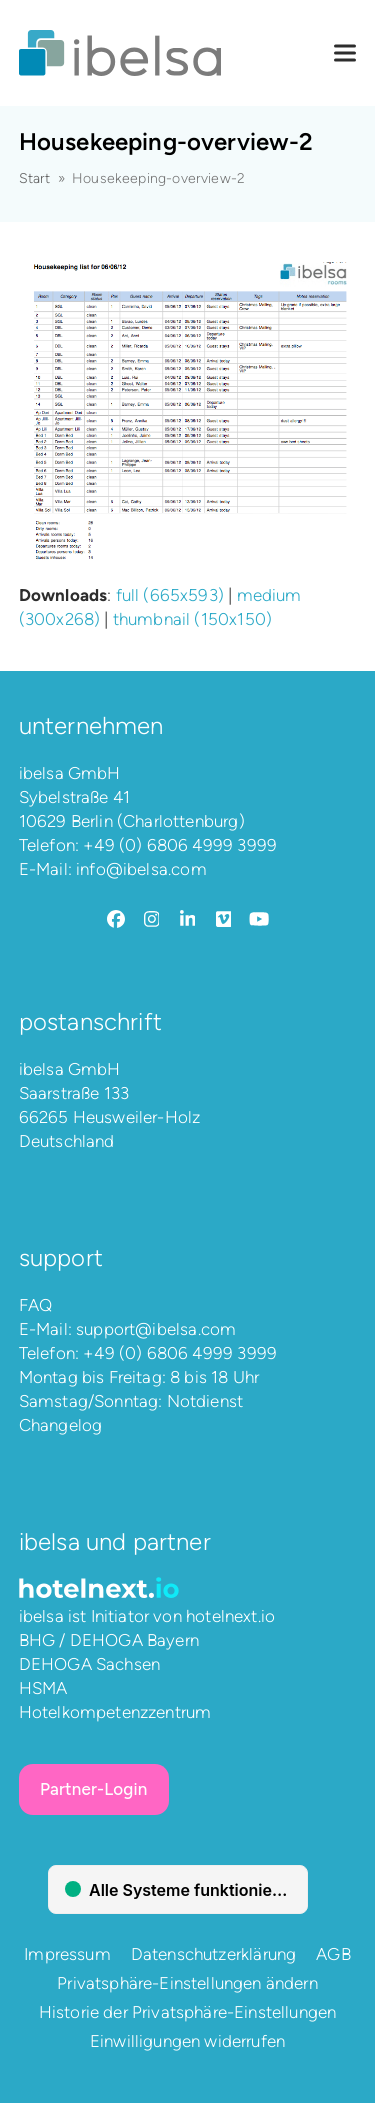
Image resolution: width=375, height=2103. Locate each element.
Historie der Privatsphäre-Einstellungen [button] (188, 2012)
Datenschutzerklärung (213, 1954)
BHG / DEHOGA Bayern (109, 1640)
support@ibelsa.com (156, 1329)
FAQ (36, 1305)
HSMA (43, 1688)
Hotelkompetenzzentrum (115, 1712)
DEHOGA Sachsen (89, 1664)
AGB (333, 1954)
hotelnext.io (230, 1616)
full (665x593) (170, 595)
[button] (345, 53)
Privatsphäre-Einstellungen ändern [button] (187, 1983)
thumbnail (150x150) (192, 619)
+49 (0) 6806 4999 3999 (180, 845)
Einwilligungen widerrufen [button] (187, 2041)
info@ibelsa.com (141, 869)
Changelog (61, 1425)
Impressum (67, 1954)
